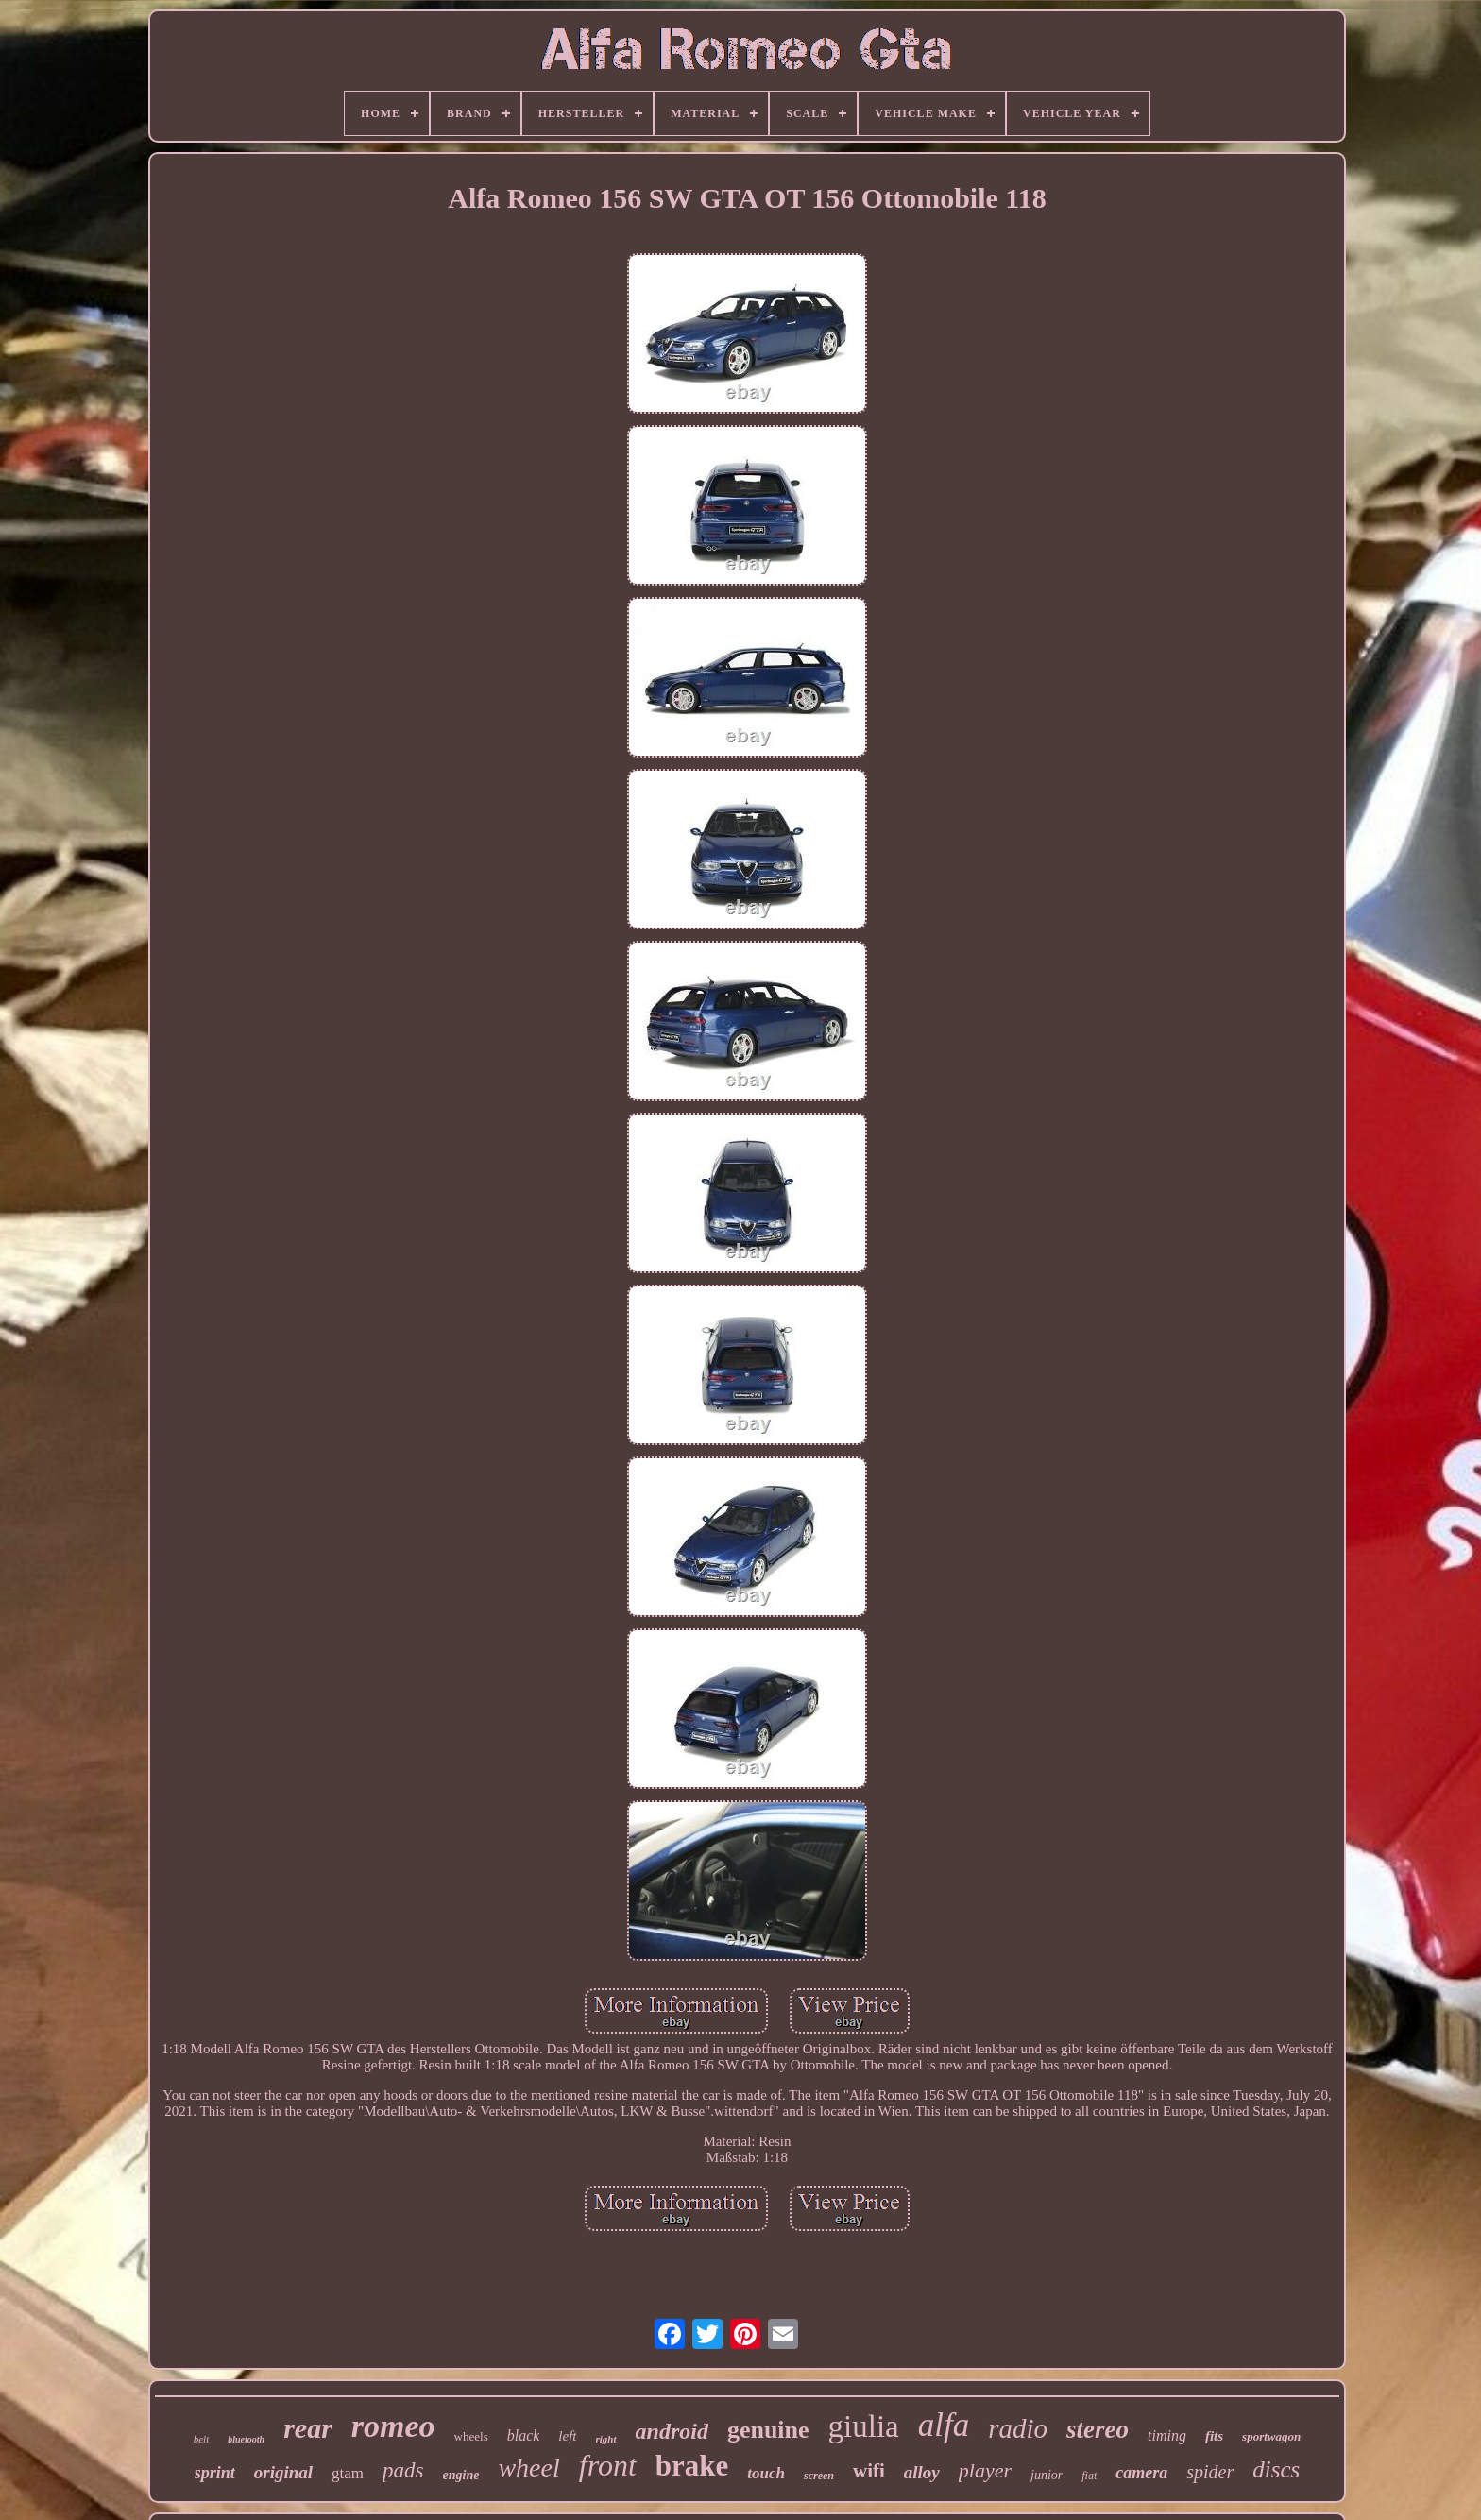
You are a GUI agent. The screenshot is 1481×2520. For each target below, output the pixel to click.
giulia (863, 2426)
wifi (869, 2471)
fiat (1089, 2475)
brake (692, 2465)
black (523, 2435)
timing (1167, 2435)
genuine (768, 2429)
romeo (393, 2426)
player (985, 2470)
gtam (348, 2473)
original (283, 2472)
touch (766, 2473)
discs (1276, 2469)
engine (461, 2475)
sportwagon (1271, 2436)
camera (1141, 2472)
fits (1214, 2435)
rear (307, 2427)
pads (403, 2470)
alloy (922, 2472)
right (606, 2438)
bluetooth (246, 2439)
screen (819, 2475)
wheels (471, 2436)
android (672, 2431)
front (608, 2465)
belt (202, 2438)
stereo (1097, 2429)
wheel (528, 2467)
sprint (215, 2472)
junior (1046, 2475)
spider (1210, 2471)
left (567, 2435)
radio (1017, 2428)
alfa (943, 2425)
